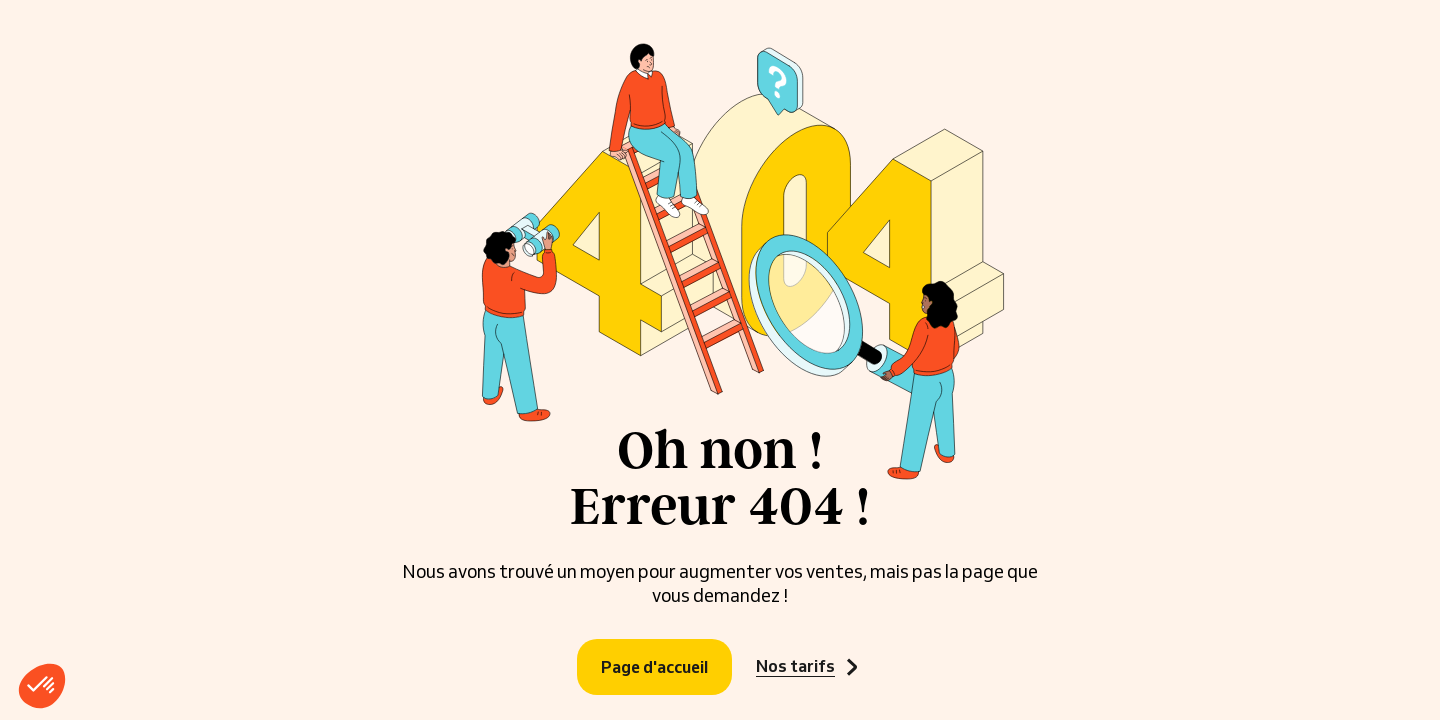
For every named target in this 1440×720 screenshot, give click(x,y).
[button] (42, 686)
